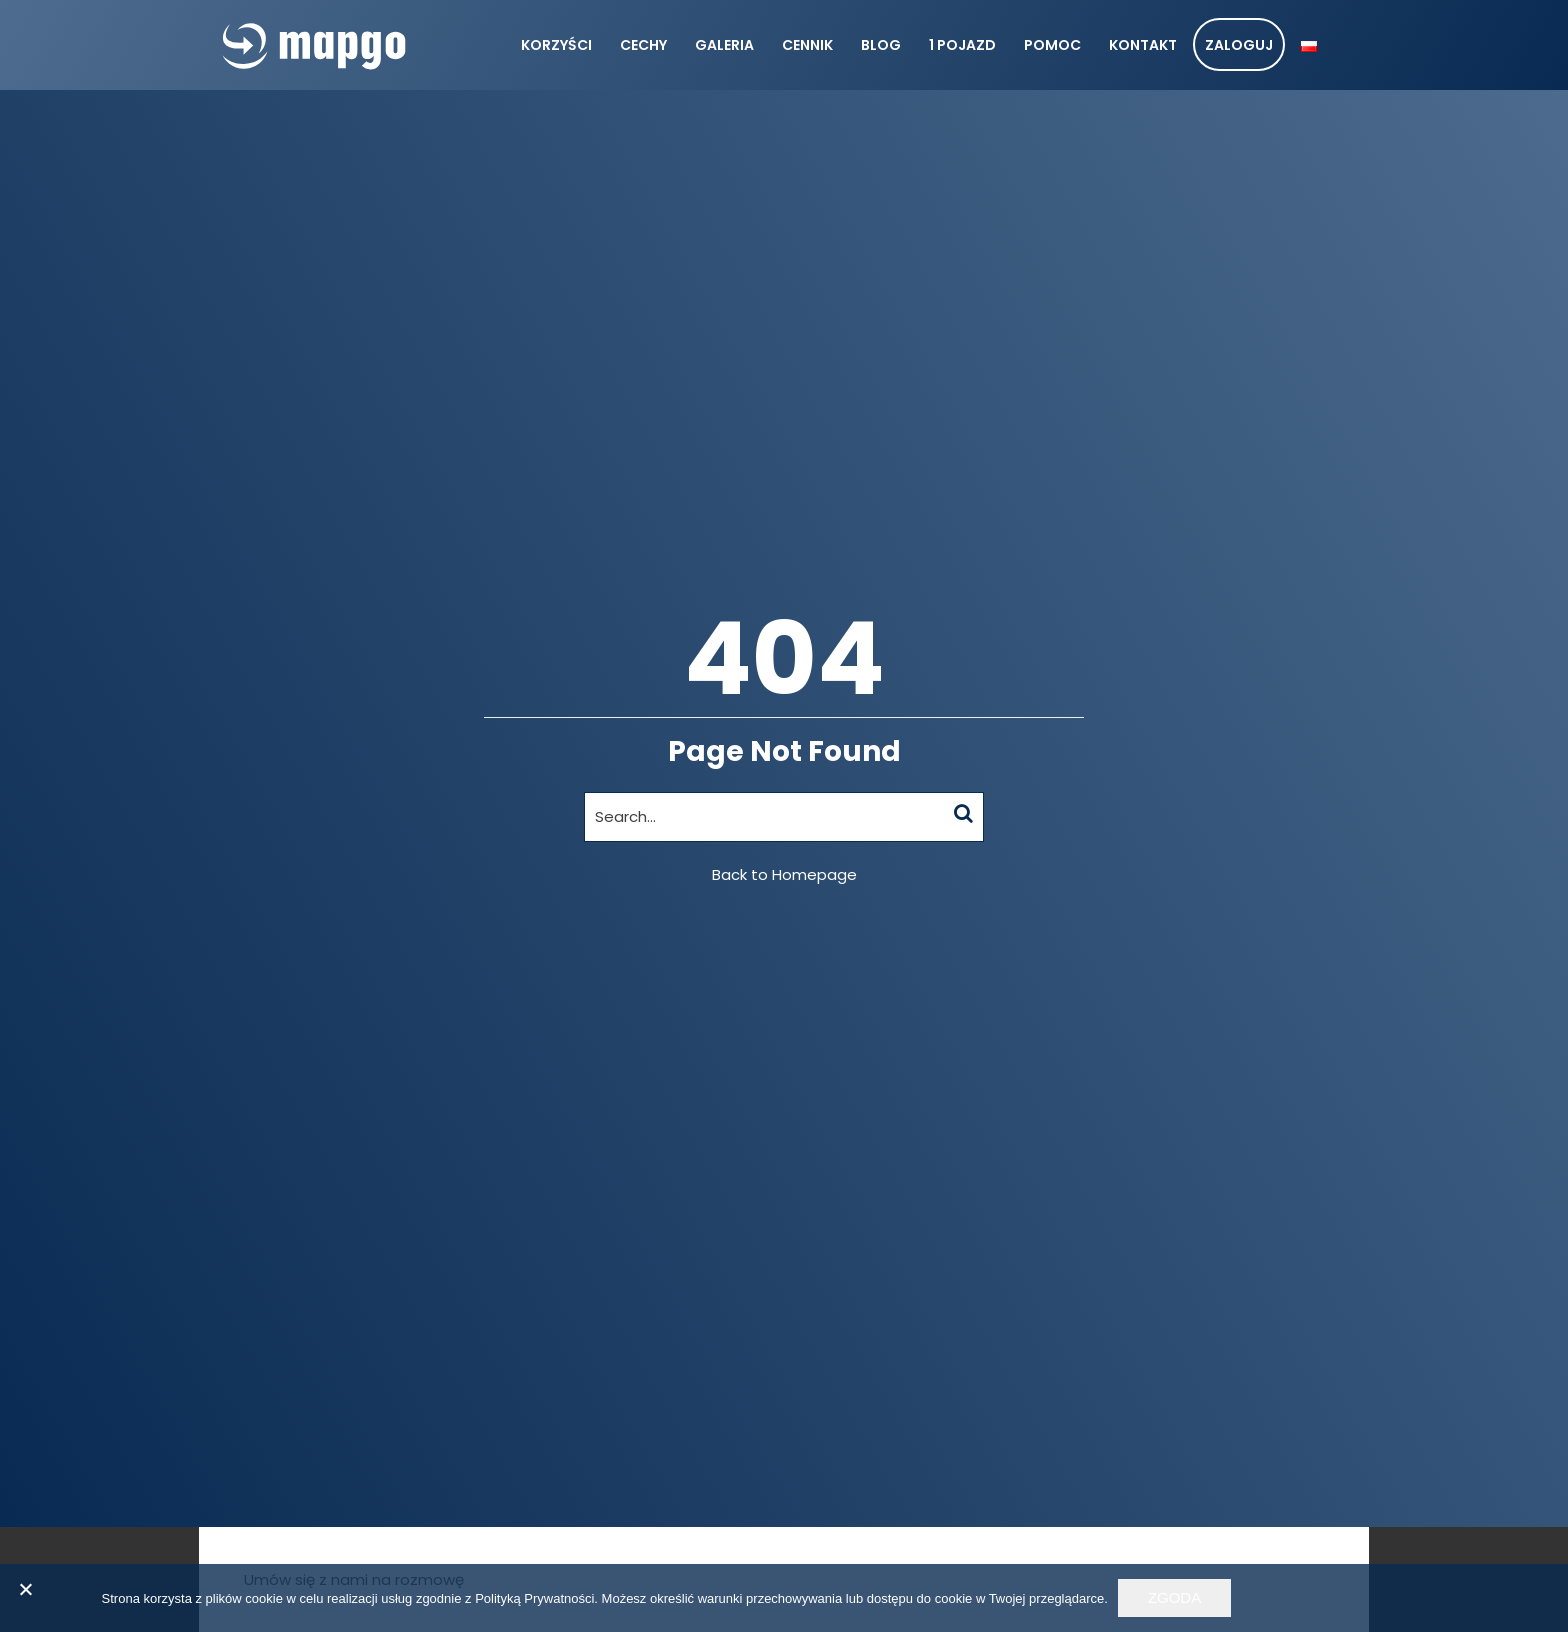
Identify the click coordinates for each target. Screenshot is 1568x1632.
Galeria (724, 45)
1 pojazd (962, 45)
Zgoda (1174, 1597)
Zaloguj (1239, 45)
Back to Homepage (784, 874)
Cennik (807, 45)
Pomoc (1052, 45)
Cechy (643, 45)
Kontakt (1143, 45)
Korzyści (556, 45)
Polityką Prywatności (534, 1598)
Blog (881, 45)
